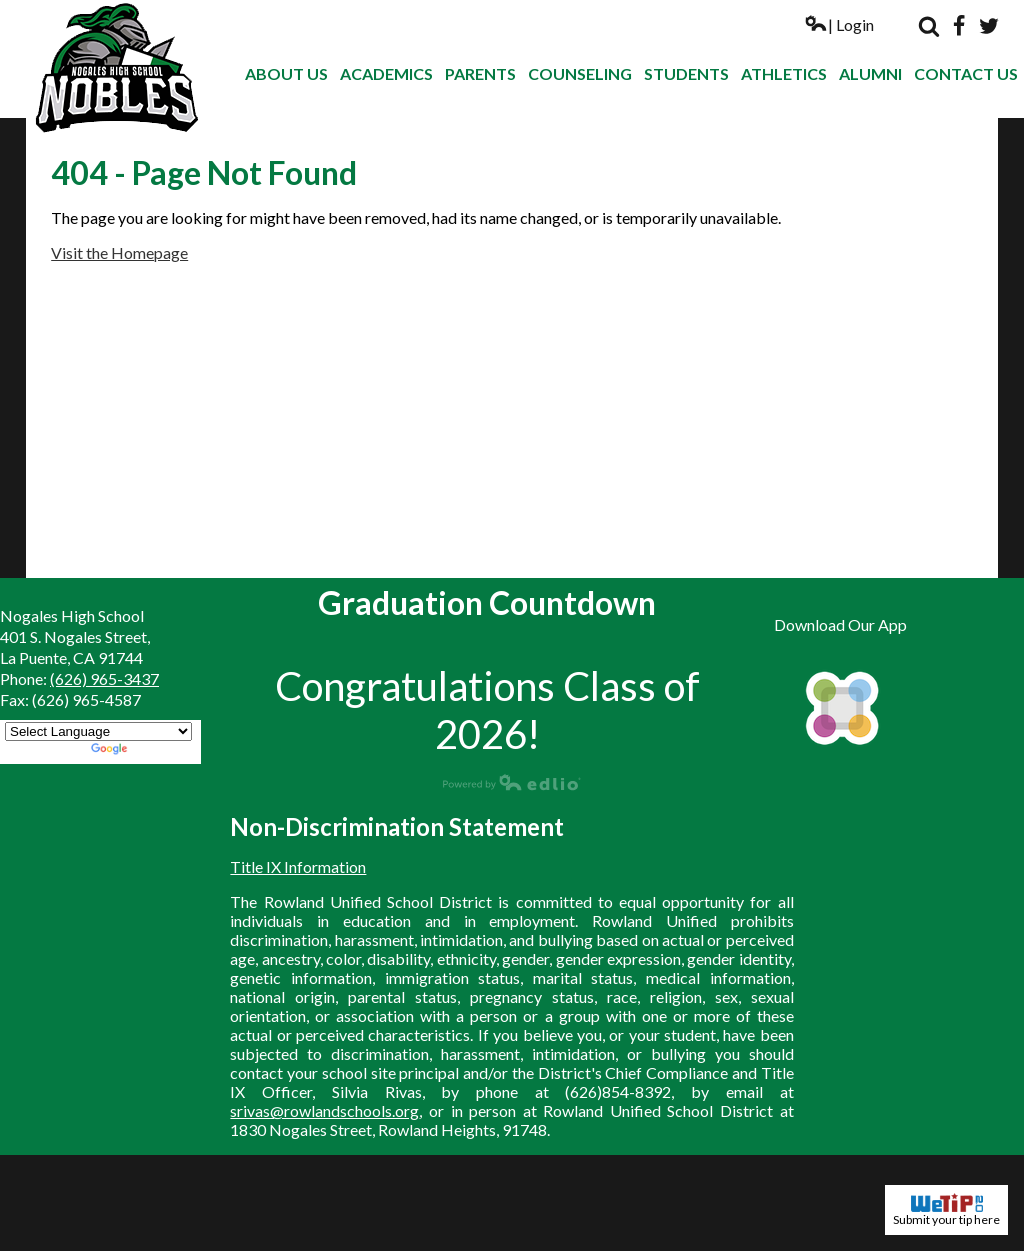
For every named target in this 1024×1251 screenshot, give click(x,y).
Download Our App (840, 624)
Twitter (989, 26)
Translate (143, 750)
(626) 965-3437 (104, 678)
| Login (839, 24)
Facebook (959, 26)
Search (929, 26)
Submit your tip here (946, 1210)
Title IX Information (298, 866)
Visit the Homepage (119, 252)
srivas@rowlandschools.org (324, 1110)
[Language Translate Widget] (98, 731)
